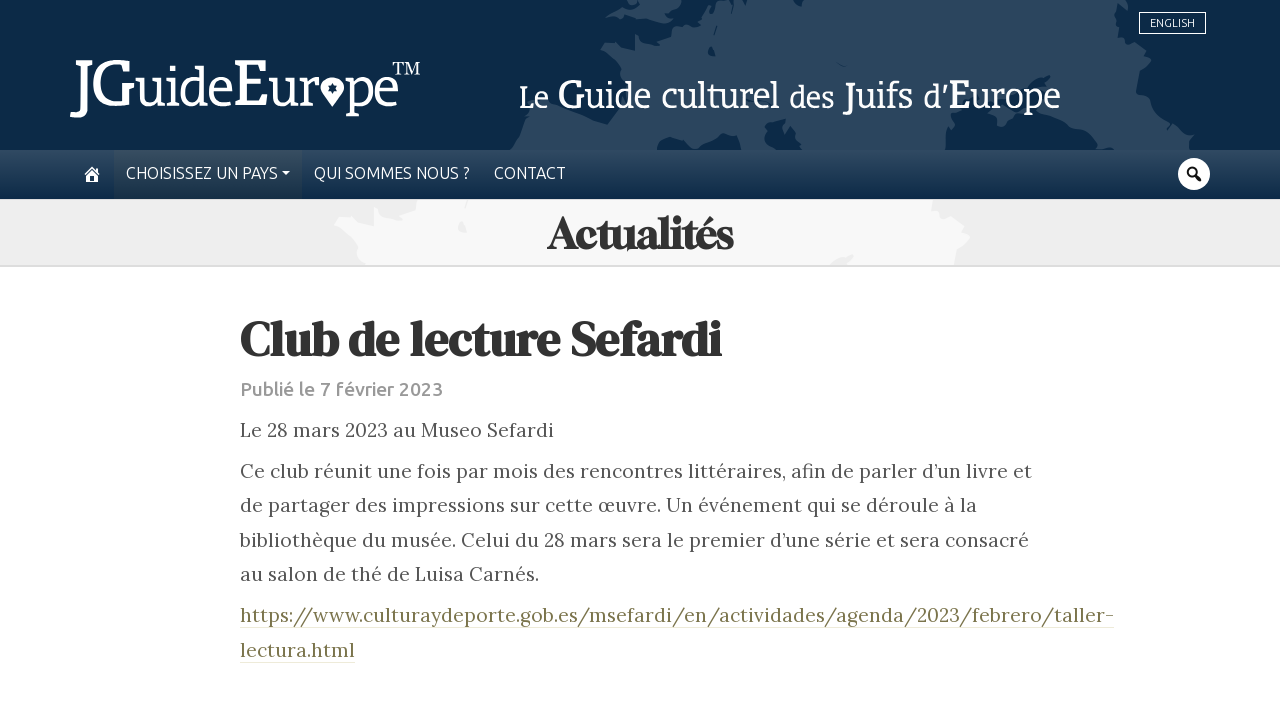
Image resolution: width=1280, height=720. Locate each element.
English (1172, 23)
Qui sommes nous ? (392, 173)
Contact (530, 173)
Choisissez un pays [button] (202, 173)
